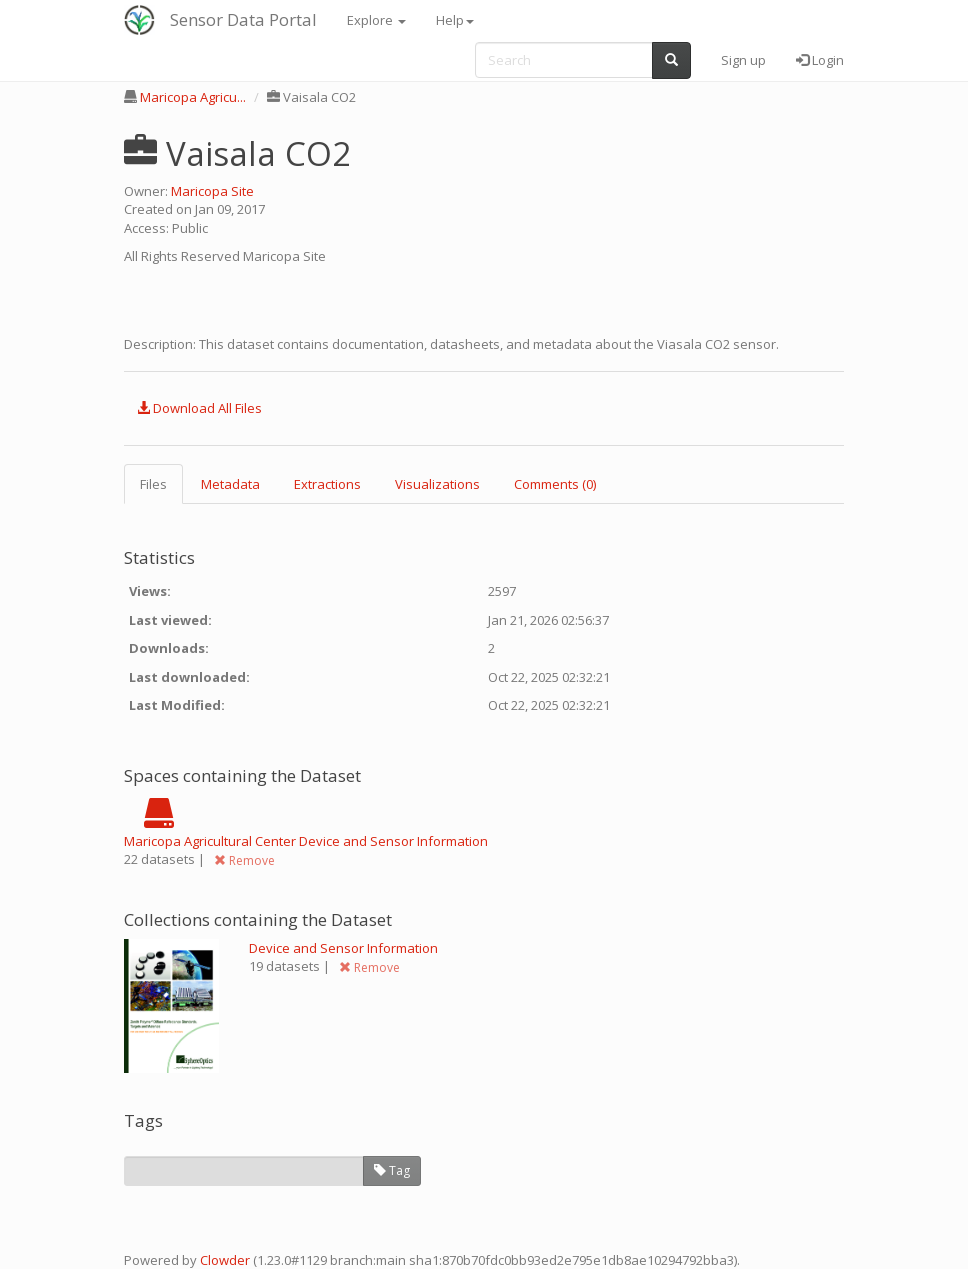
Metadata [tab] (230, 484)
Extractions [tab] (327, 484)
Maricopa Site (212, 191)
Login (820, 60)
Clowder (225, 1260)
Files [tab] (153, 484)
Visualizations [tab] (437, 484)
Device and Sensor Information (343, 948)
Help (455, 20)
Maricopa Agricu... (193, 97)
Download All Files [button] (199, 408)
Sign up (743, 60)
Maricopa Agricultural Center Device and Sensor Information (306, 841)
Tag (392, 1170)
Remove (244, 860)
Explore (376, 20)
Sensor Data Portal (243, 19)
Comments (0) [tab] (555, 484)
